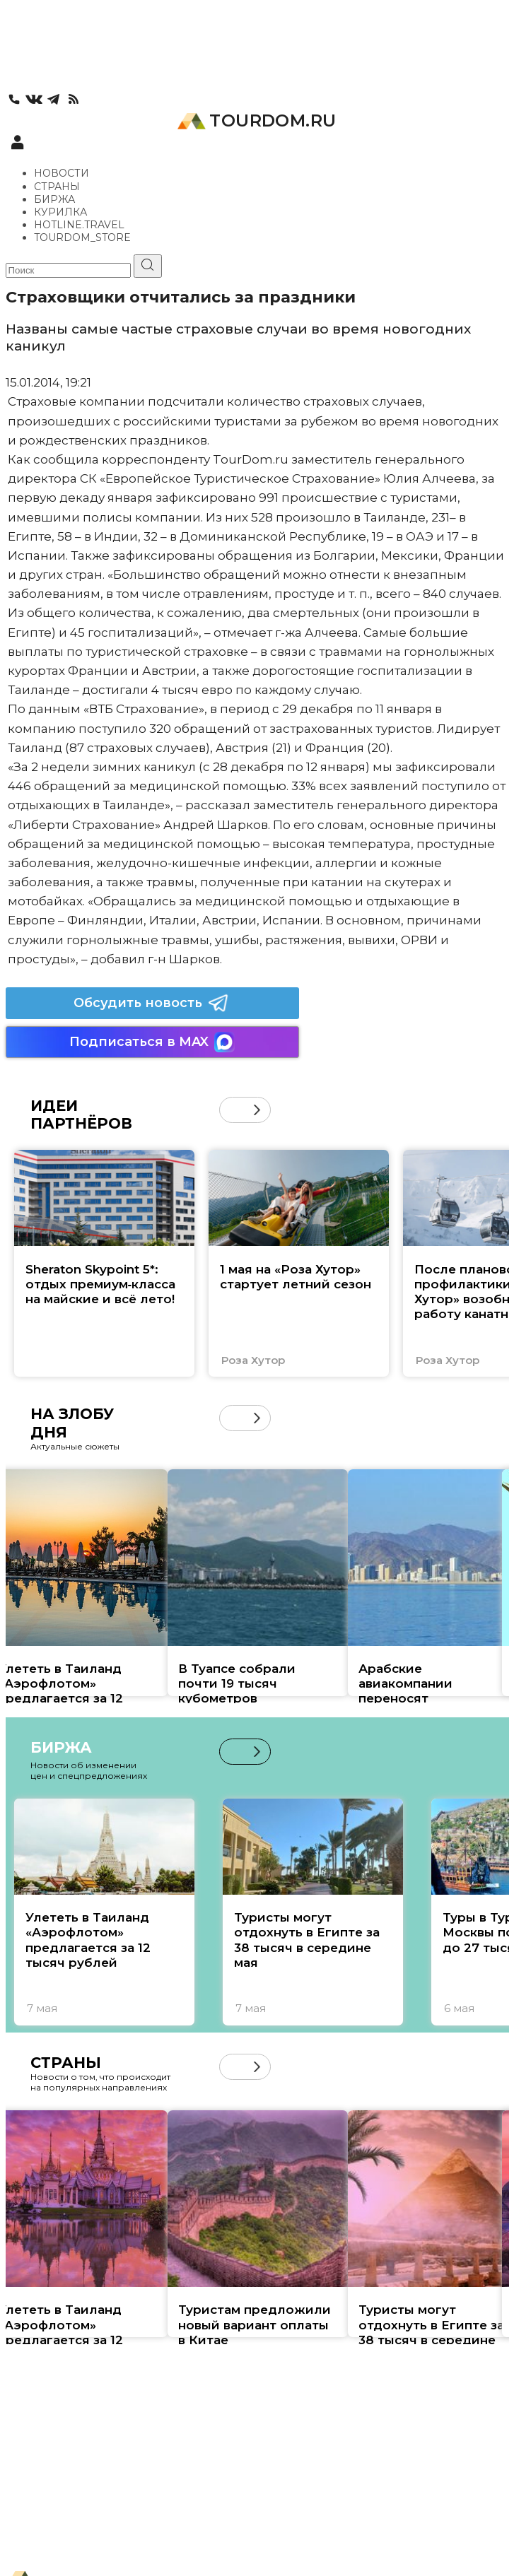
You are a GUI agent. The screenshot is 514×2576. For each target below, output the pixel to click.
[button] (257, 1110)
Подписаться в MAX (152, 1042)
